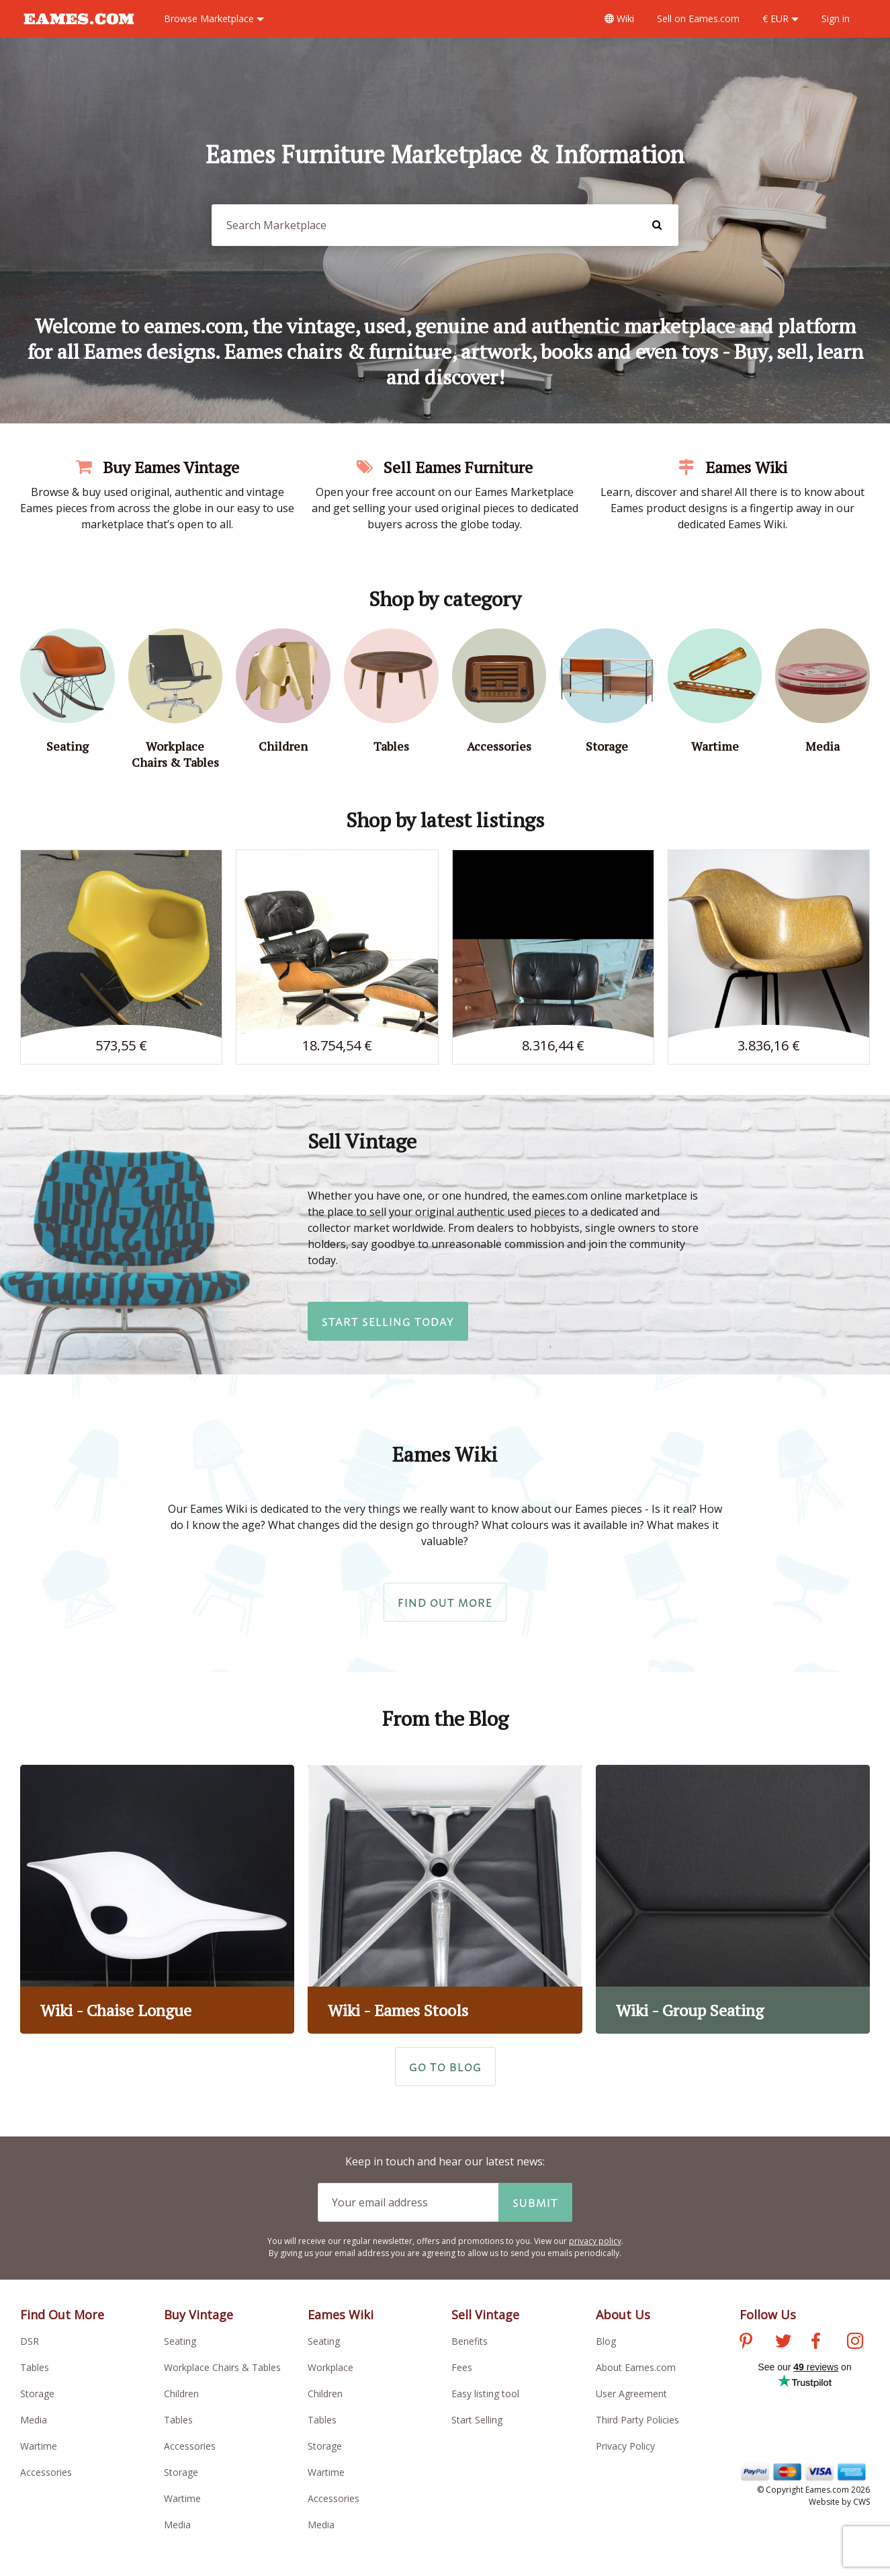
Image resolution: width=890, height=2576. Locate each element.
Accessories (46, 2472)
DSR (29, 2341)
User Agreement (631, 2393)
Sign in (835, 18)
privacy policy (595, 2241)
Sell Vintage (485, 2315)
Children (181, 2393)
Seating (180, 2341)
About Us (623, 2315)
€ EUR (780, 18)
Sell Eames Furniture (445, 467)
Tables (34, 2367)
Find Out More (445, 1602)
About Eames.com (636, 2367)
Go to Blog (445, 2066)
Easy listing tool (485, 2393)
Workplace (330, 2367)
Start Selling (476, 2419)
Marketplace (214, 18)
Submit (535, 2202)
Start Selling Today (388, 1321)
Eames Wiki (732, 467)
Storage (37, 2393)
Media (33, 2419)
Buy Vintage (198, 2315)
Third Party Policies (637, 2419)
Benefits (469, 2341)
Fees (461, 2367)
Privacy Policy (625, 2446)
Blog (606, 2341)
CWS (861, 2501)
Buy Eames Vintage (157, 467)
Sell (698, 18)
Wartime (38, 2446)
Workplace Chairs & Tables (222, 2367)
